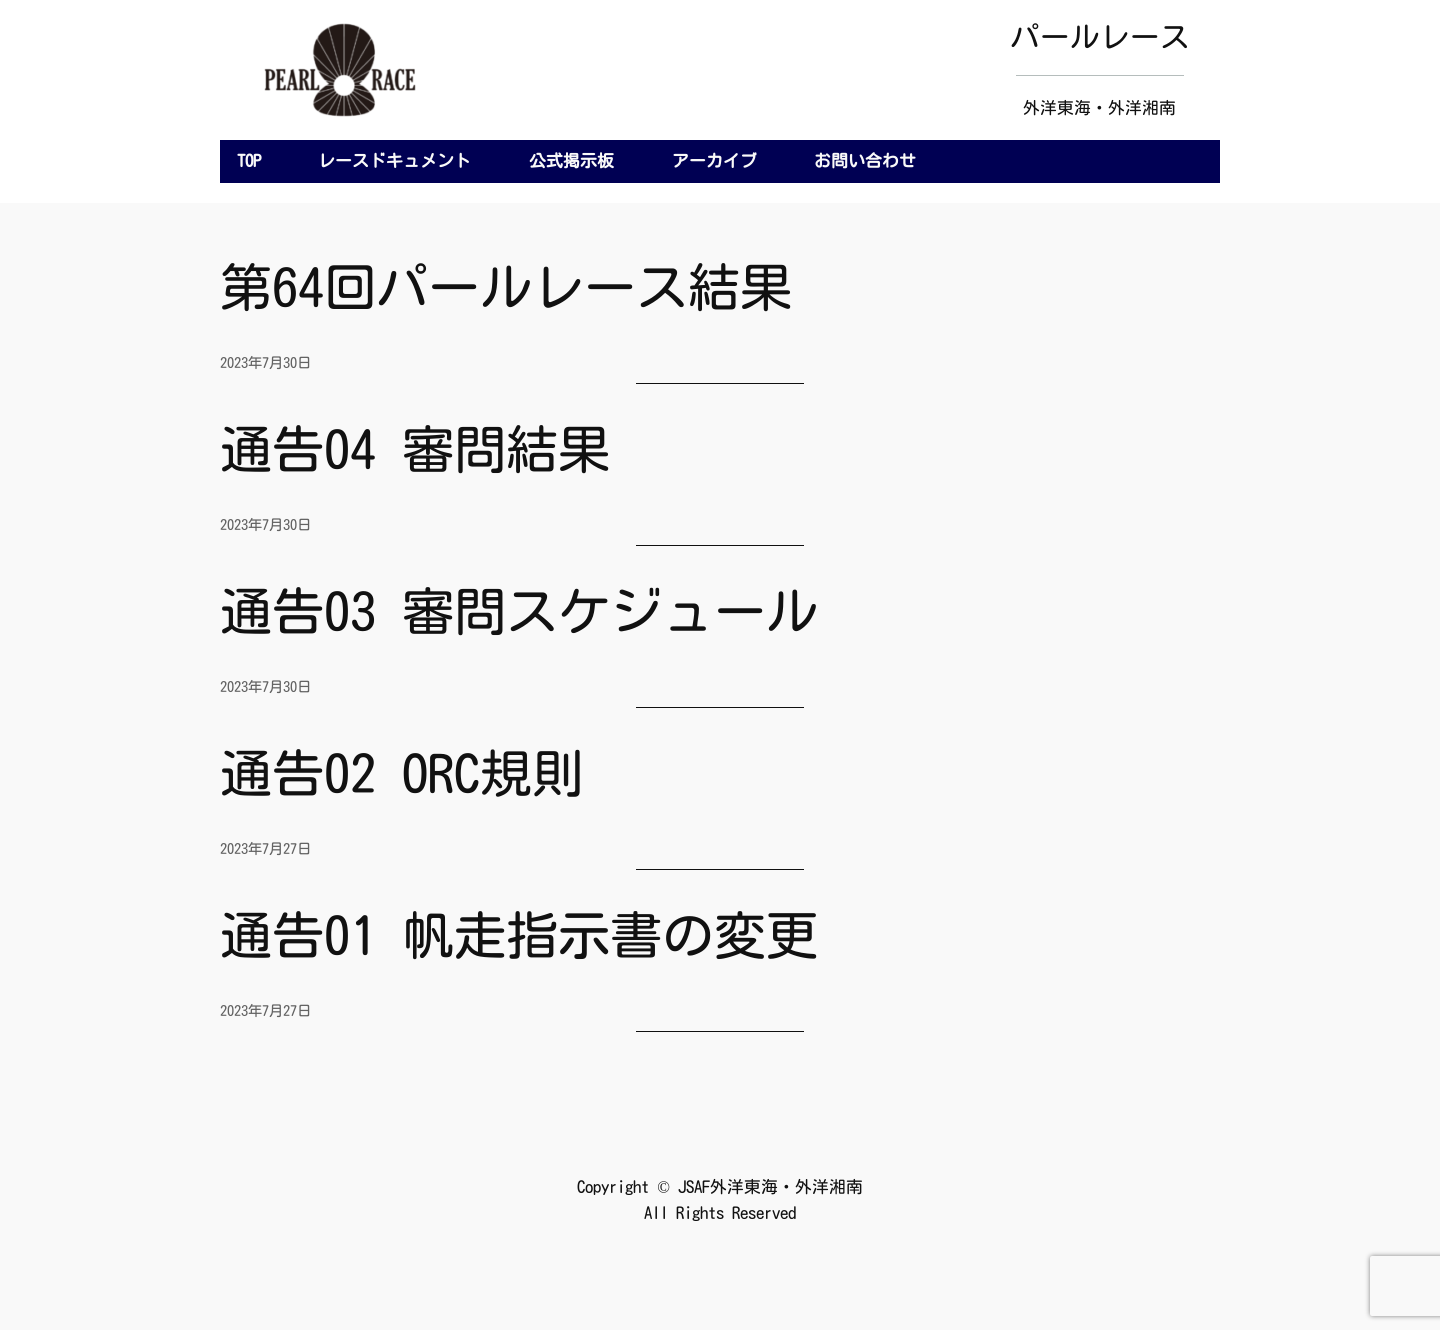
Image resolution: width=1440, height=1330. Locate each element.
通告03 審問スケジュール (519, 611)
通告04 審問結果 (415, 449)
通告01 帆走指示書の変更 (519, 935)
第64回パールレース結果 (506, 287)
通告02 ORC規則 (402, 773)
